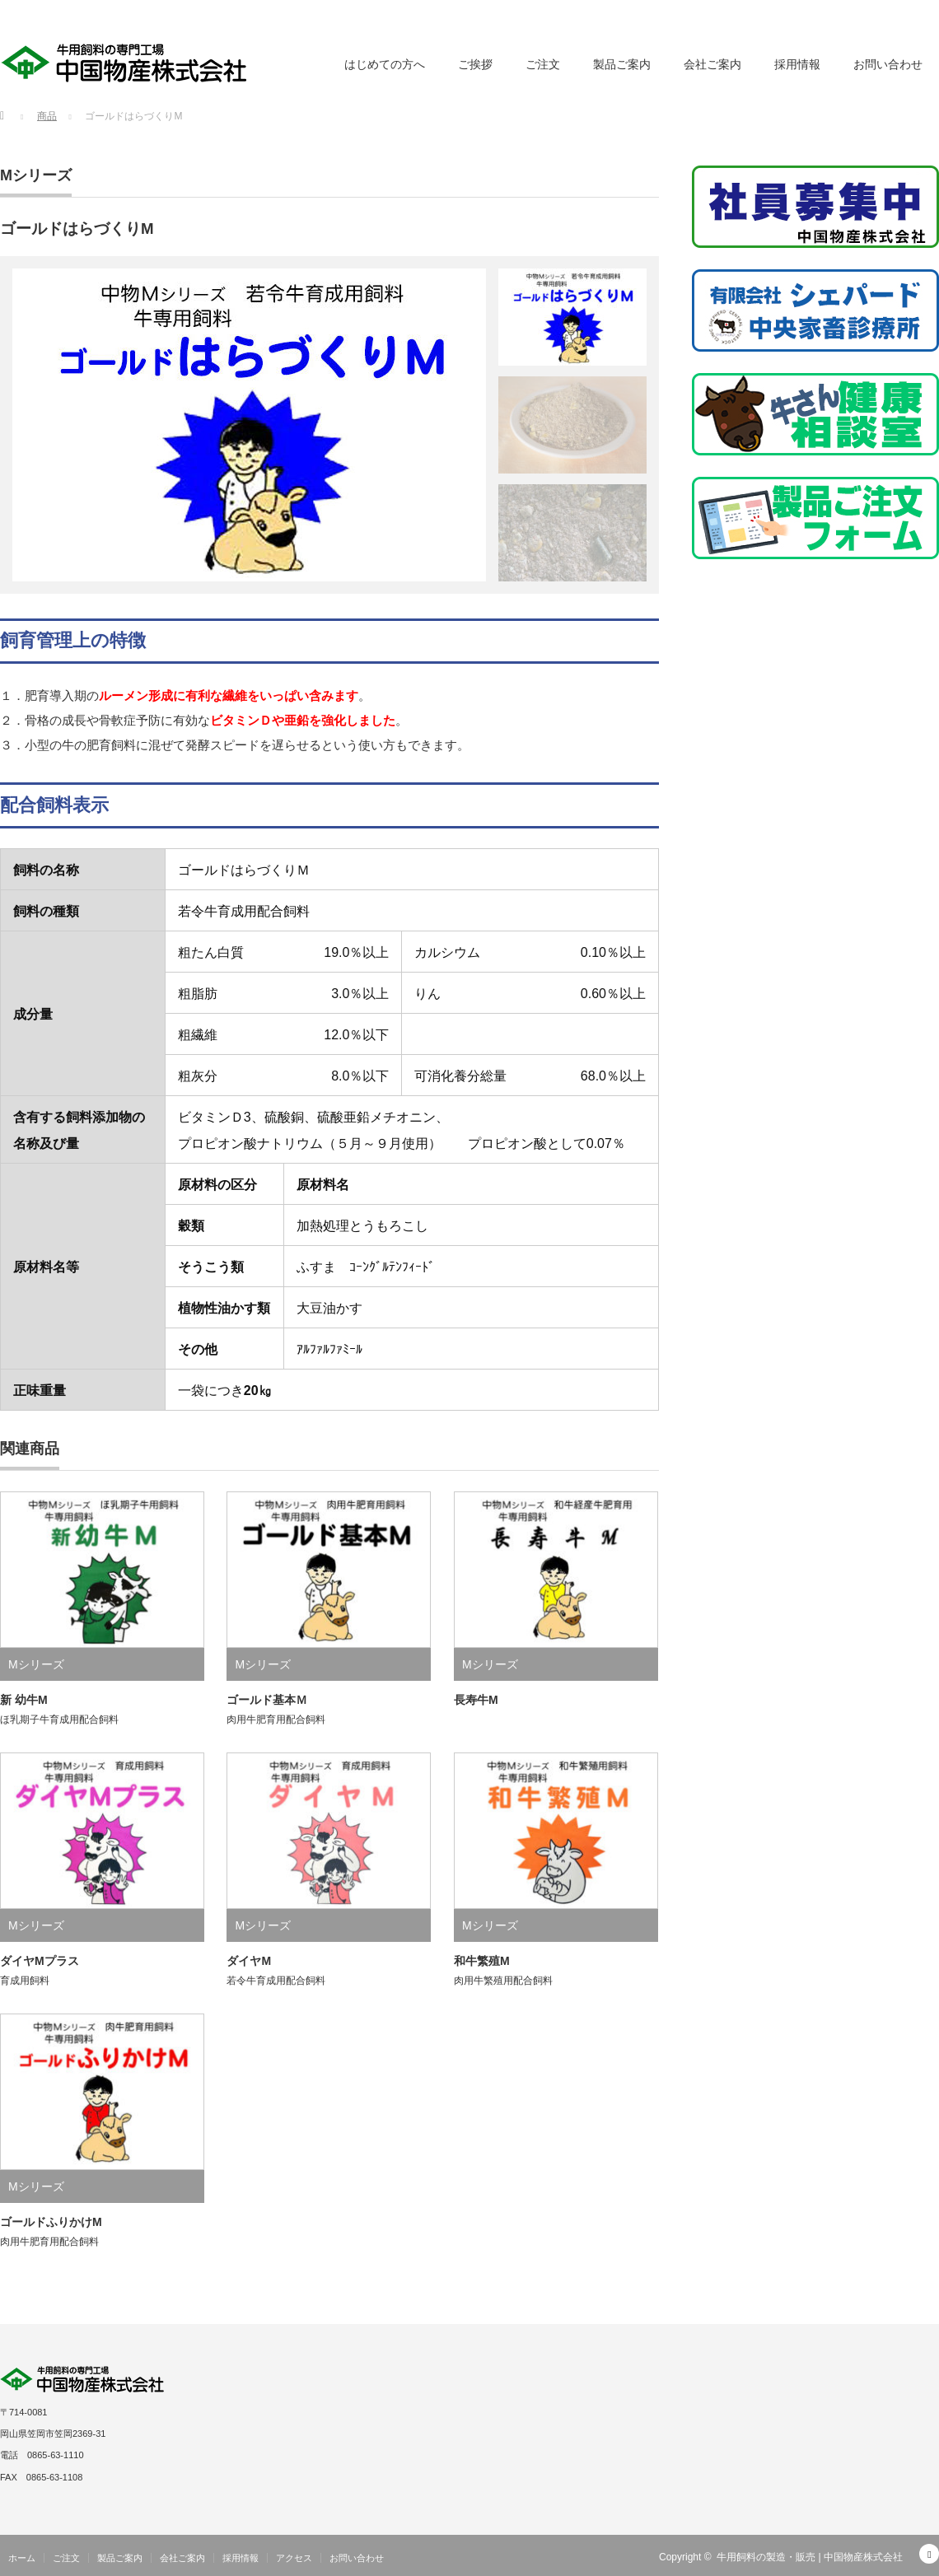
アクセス (294, 2558)
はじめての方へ (384, 64)
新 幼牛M (24, 1699)
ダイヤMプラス (39, 1960)
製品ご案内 (622, 64)
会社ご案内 (712, 64)
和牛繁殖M (482, 1960)
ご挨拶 (475, 64)
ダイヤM (249, 1960)
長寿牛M (476, 1699)
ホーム (21, 2558)
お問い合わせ (888, 64)
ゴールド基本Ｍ (267, 1699)
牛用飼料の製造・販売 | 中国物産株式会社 (810, 2557)
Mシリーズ (36, 175)
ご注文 (543, 64)
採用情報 (797, 64)
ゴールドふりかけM (51, 2221)
